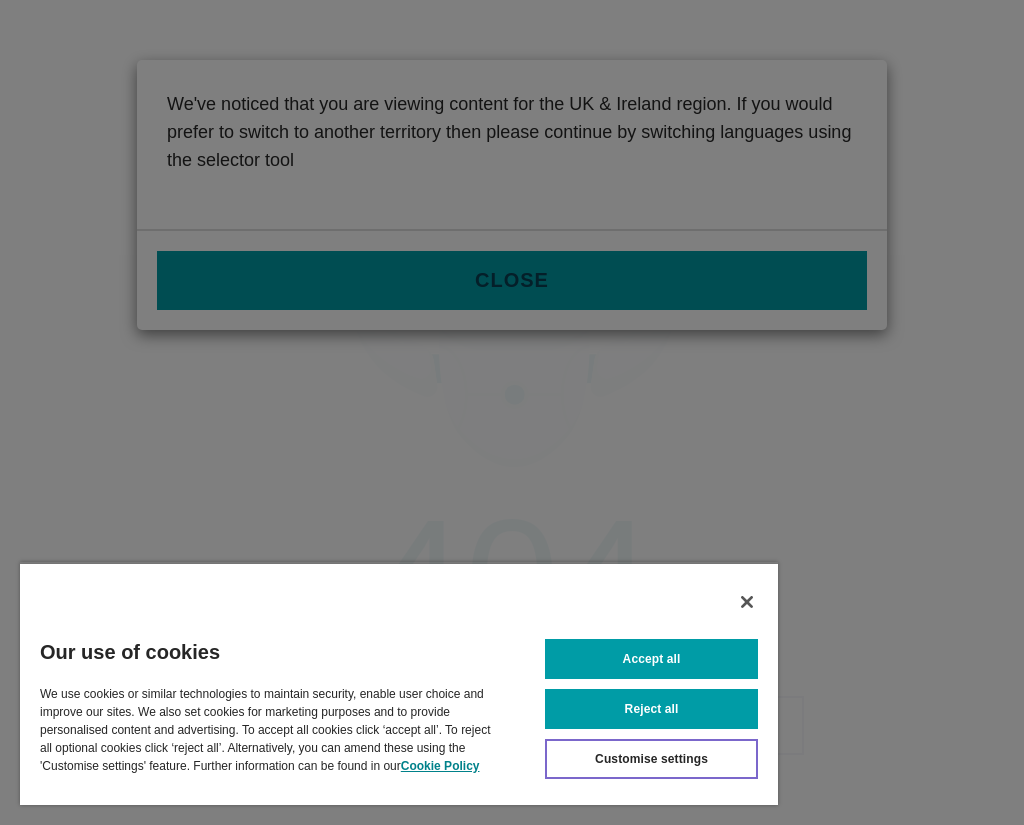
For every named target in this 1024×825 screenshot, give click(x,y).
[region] (399, 683)
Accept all (652, 659)
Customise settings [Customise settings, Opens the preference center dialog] (651, 759)
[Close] (747, 602)
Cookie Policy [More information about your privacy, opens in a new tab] (440, 766)
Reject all (652, 709)
